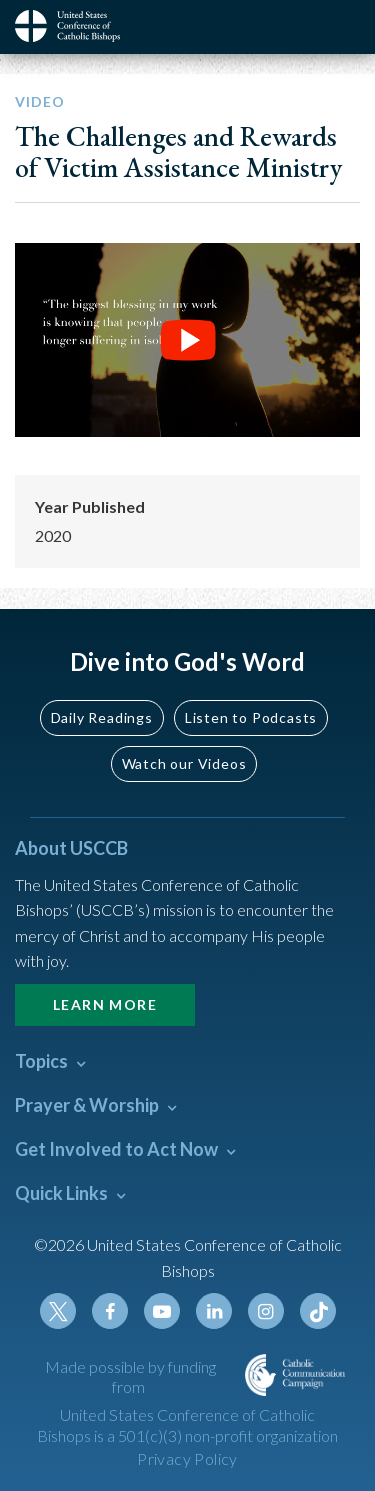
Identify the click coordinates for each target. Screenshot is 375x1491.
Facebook (110, 1311)
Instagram (266, 1311)
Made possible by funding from (130, 1377)
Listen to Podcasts (251, 717)
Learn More (105, 1004)
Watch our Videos (184, 763)
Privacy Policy (187, 1458)
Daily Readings (102, 717)
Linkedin (214, 1311)
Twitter (58, 1311)
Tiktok (318, 1311)
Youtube (162, 1311)
